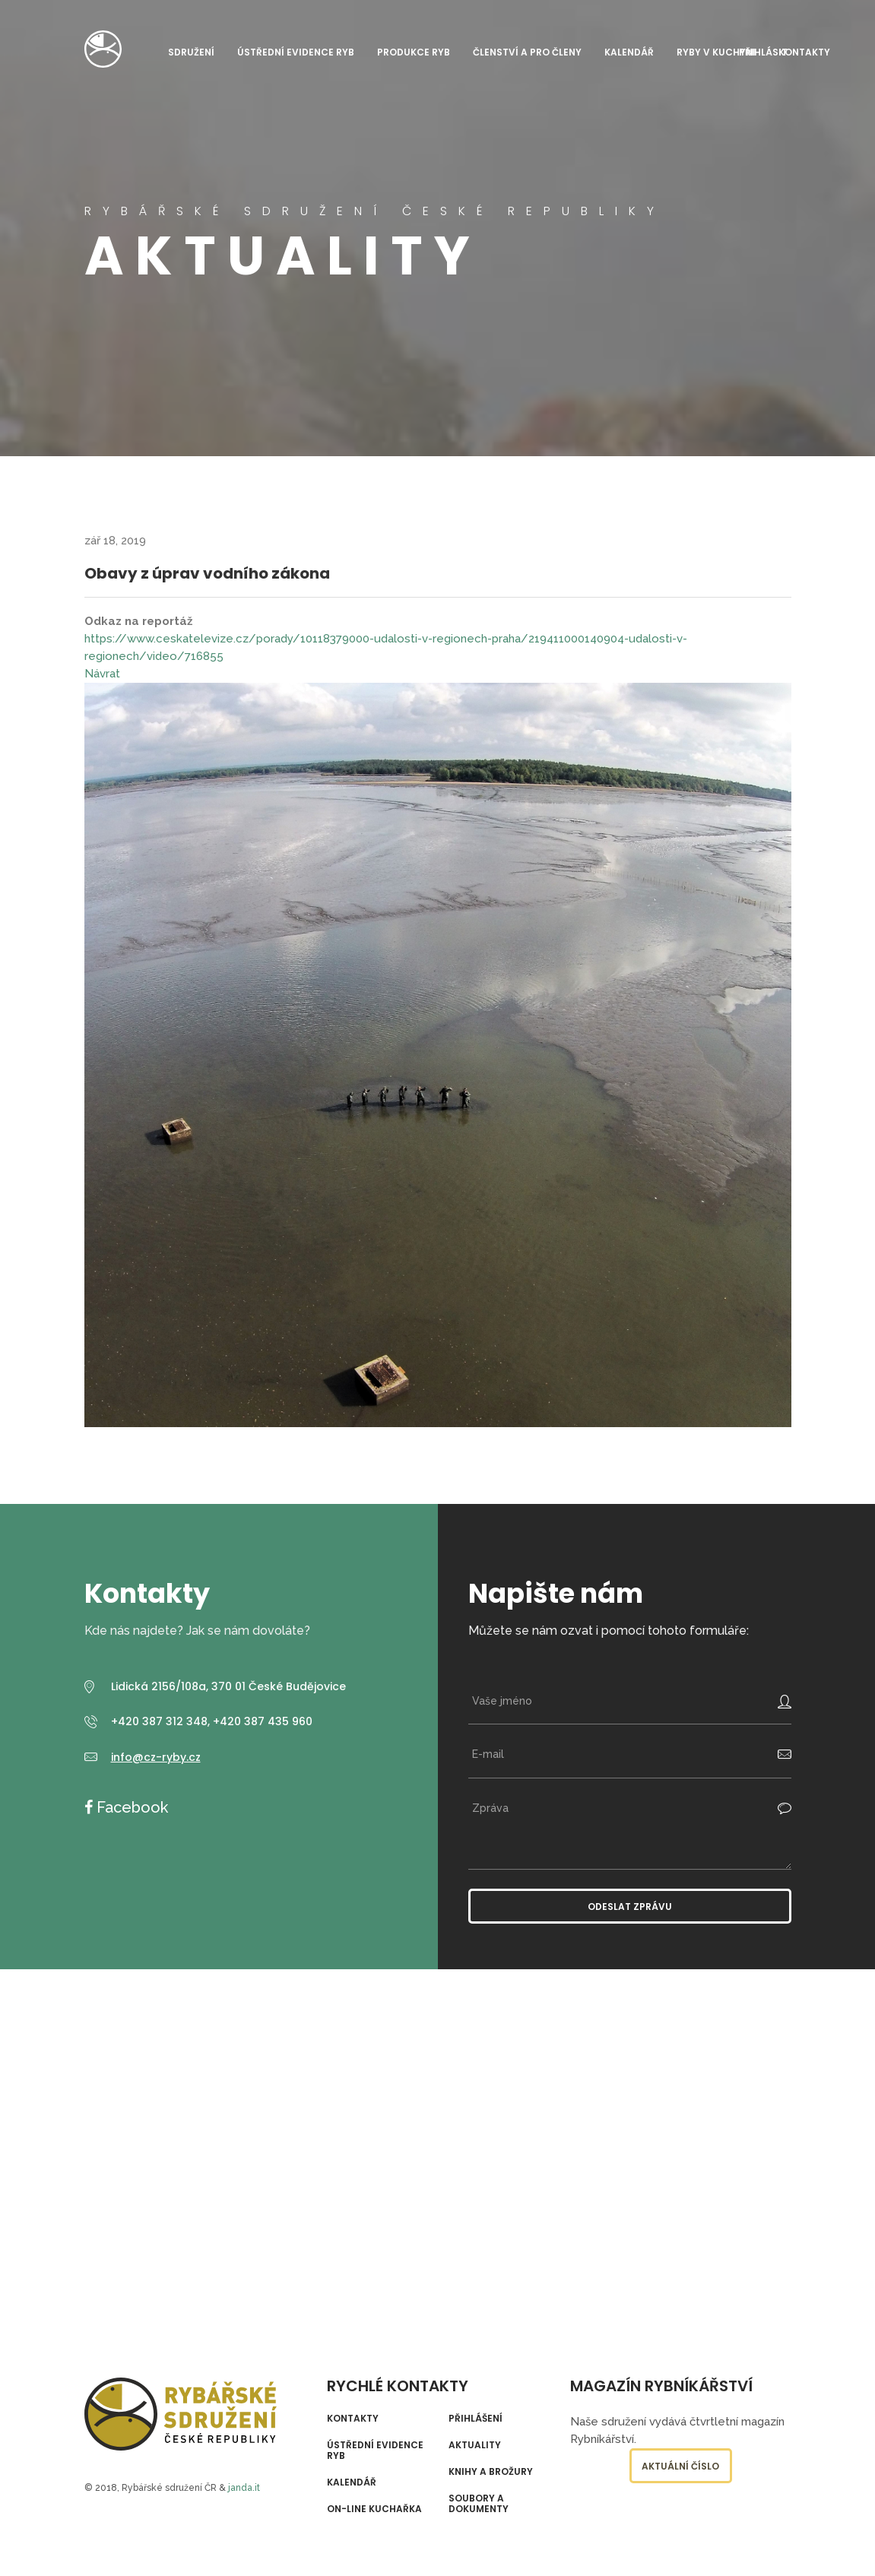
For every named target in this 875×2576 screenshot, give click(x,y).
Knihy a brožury (491, 2472)
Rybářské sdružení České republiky (103, 49)
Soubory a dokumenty (479, 2504)
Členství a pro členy (527, 52)
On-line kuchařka (374, 2509)
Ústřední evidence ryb (295, 52)
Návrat (102, 673)
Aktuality (475, 2445)
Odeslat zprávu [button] (630, 1906)
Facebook (130, 1807)
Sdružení (191, 52)
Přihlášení (475, 2418)
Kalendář (629, 52)
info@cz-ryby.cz (156, 1757)
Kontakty (804, 52)
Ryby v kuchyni (716, 52)
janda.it (244, 2487)
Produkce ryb (413, 52)
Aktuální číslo (680, 2466)
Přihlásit (763, 52)
